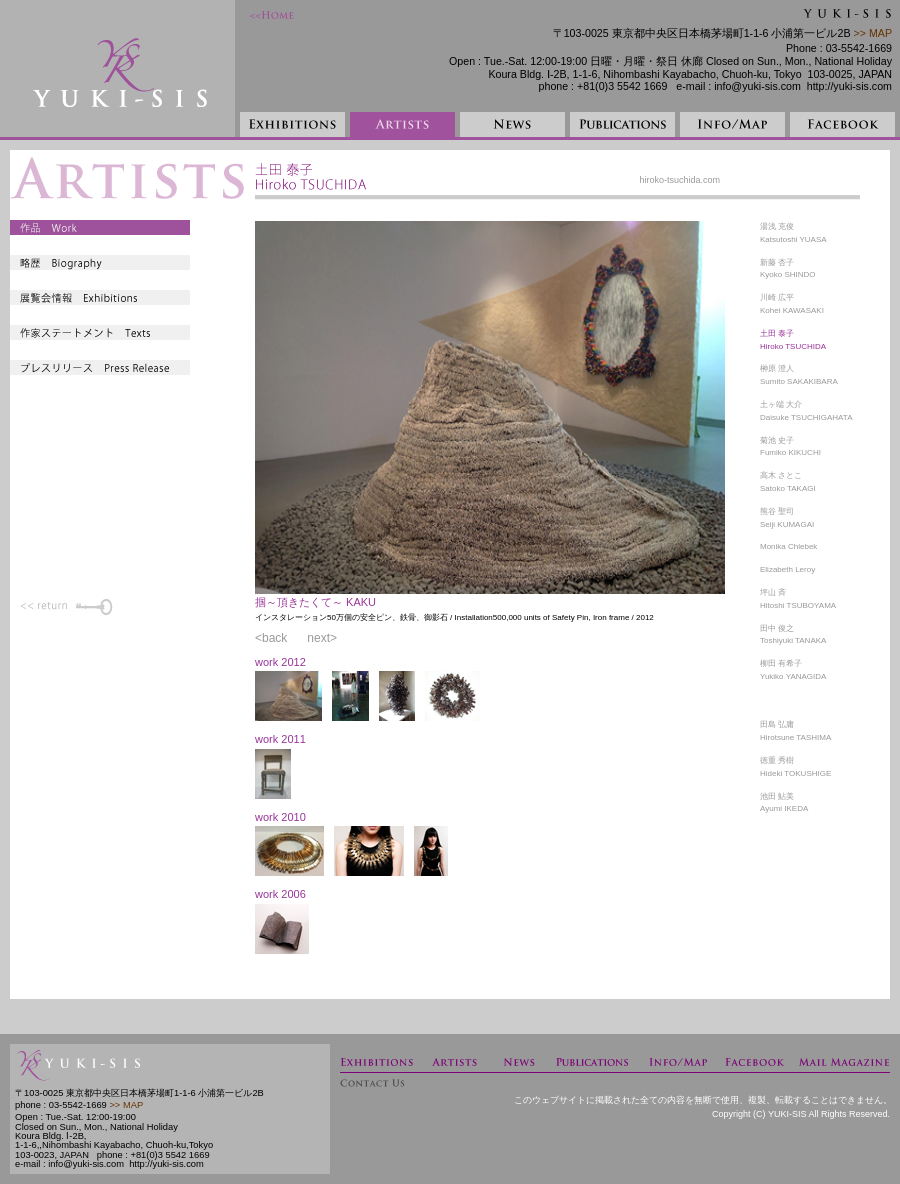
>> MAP (871, 33)
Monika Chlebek (788, 546)
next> (322, 638)
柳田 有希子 (781, 663)
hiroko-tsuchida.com (679, 180)
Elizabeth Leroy (787, 569)
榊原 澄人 (777, 368)
